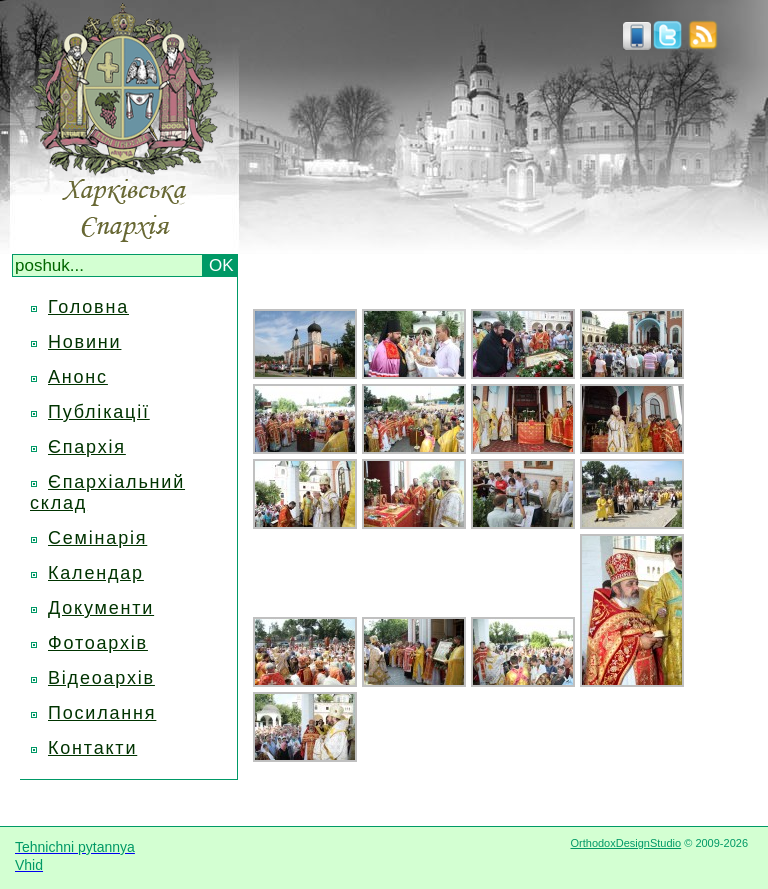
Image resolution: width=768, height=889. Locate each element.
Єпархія (87, 447)
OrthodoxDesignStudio (625, 843)
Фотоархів (98, 643)
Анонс (78, 377)
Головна (88, 307)
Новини (84, 342)
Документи (101, 608)
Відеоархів (101, 678)
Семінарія (97, 538)
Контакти (92, 748)
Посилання (102, 713)
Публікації (99, 412)
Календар (96, 573)
